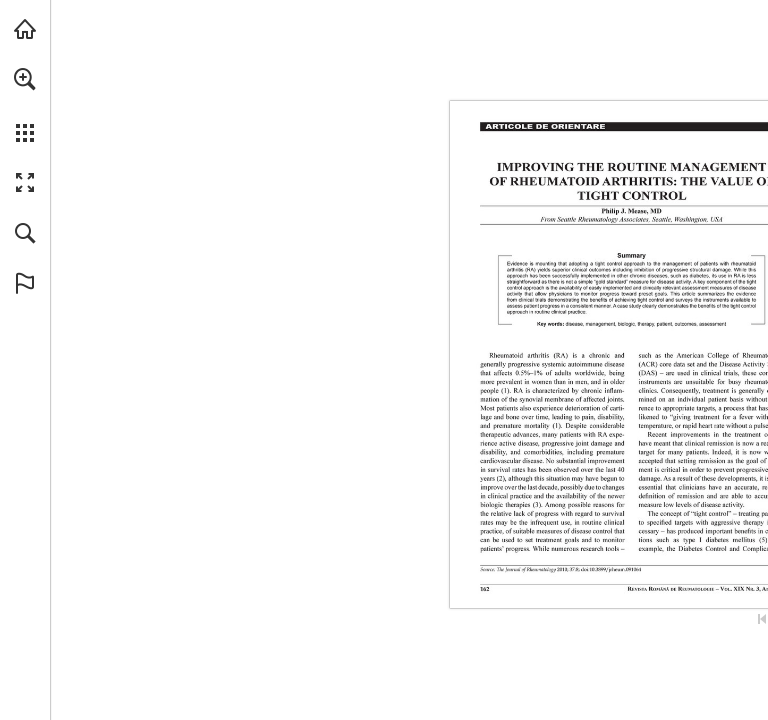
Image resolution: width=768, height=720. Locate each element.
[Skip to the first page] (762, 619)
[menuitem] (25, 105)
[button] (25, 79)
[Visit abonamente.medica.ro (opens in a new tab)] (25, 29)
